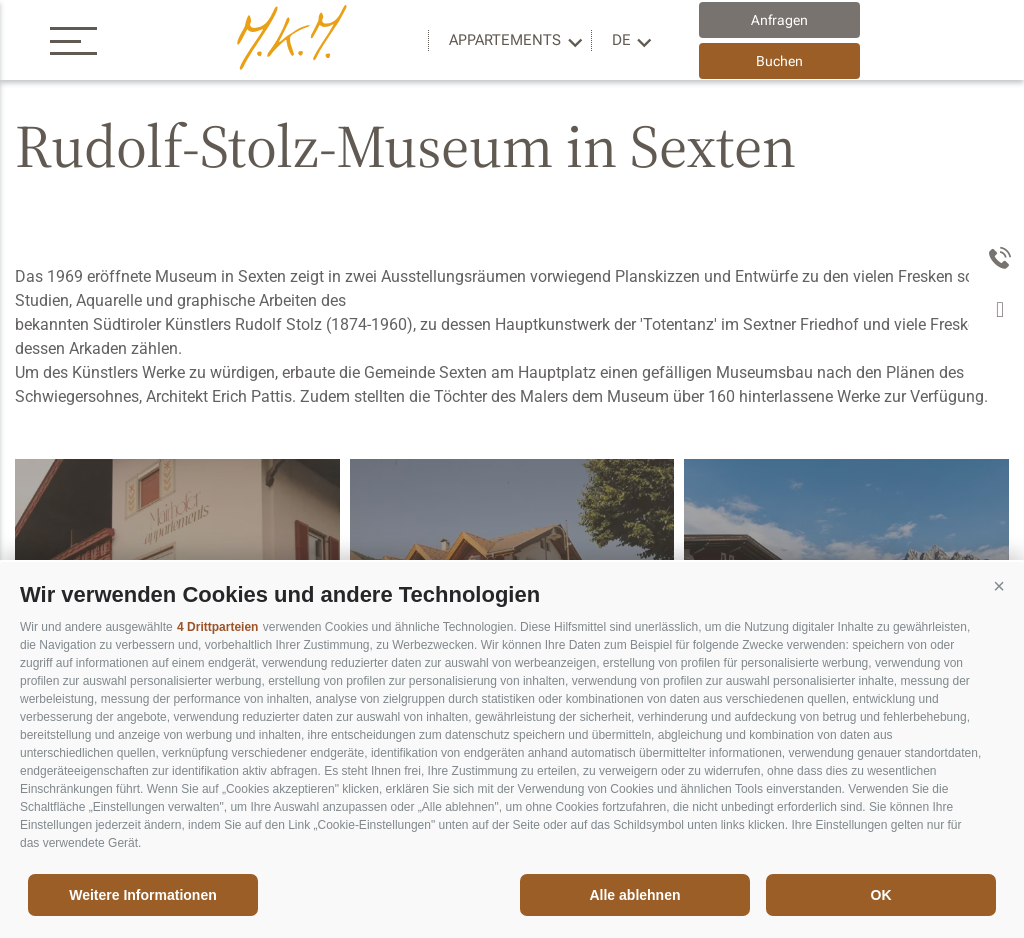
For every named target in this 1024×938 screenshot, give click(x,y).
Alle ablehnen (634, 895)
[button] (999, 587)
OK (881, 895)
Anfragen (779, 20)
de (621, 40)
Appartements (505, 40)
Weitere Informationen (143, 895)
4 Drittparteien (217, 627)
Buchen (779, 61)
